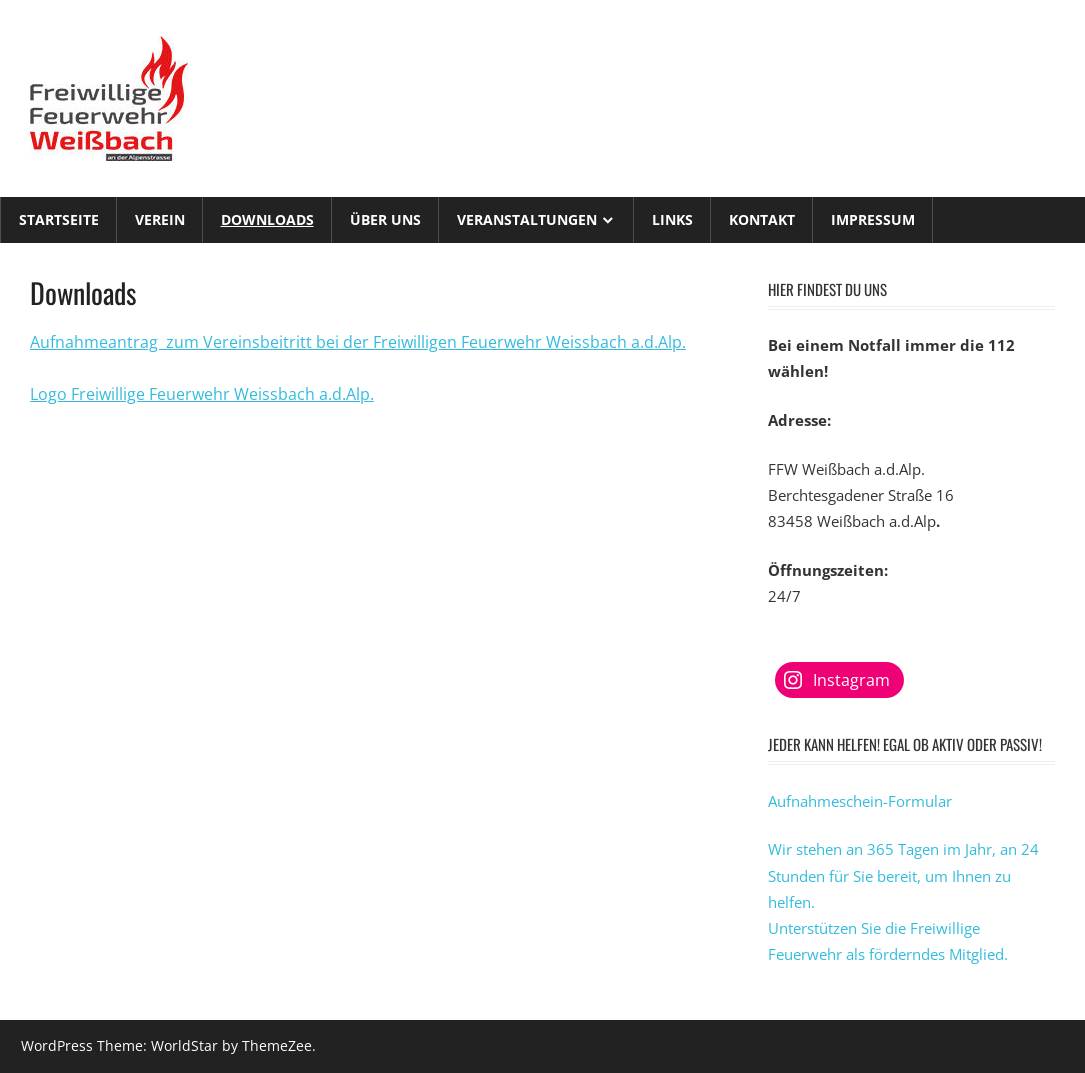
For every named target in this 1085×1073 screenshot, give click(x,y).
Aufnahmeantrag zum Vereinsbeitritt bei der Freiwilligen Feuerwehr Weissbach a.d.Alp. (358, 342)
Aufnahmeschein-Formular (860, 801)
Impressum (873, 219)
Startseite (59, 219)
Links (672, 219)
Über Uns (385, 219)
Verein (160, 219)
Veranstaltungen (527, 219)
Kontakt (762, 219)
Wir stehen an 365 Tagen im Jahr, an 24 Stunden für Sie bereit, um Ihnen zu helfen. (903, 875)
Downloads (267, 219)
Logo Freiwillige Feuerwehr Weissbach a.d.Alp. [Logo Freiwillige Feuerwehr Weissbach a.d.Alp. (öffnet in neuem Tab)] (202, 394)
